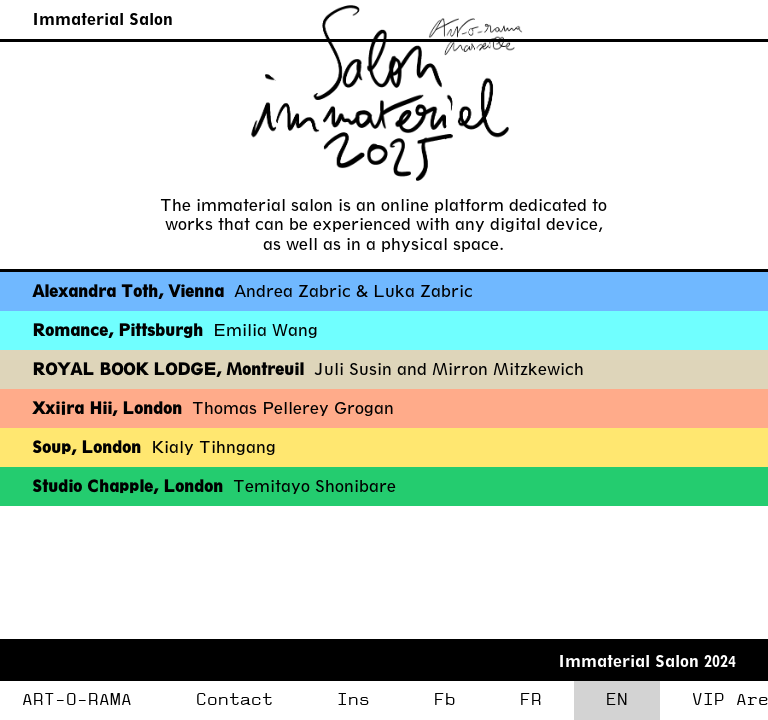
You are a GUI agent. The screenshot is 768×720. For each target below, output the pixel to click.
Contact (234, 699)
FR (531, 699)
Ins (353, 699)
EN (617, 699)
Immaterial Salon (102, 18)
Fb (445, 699)
